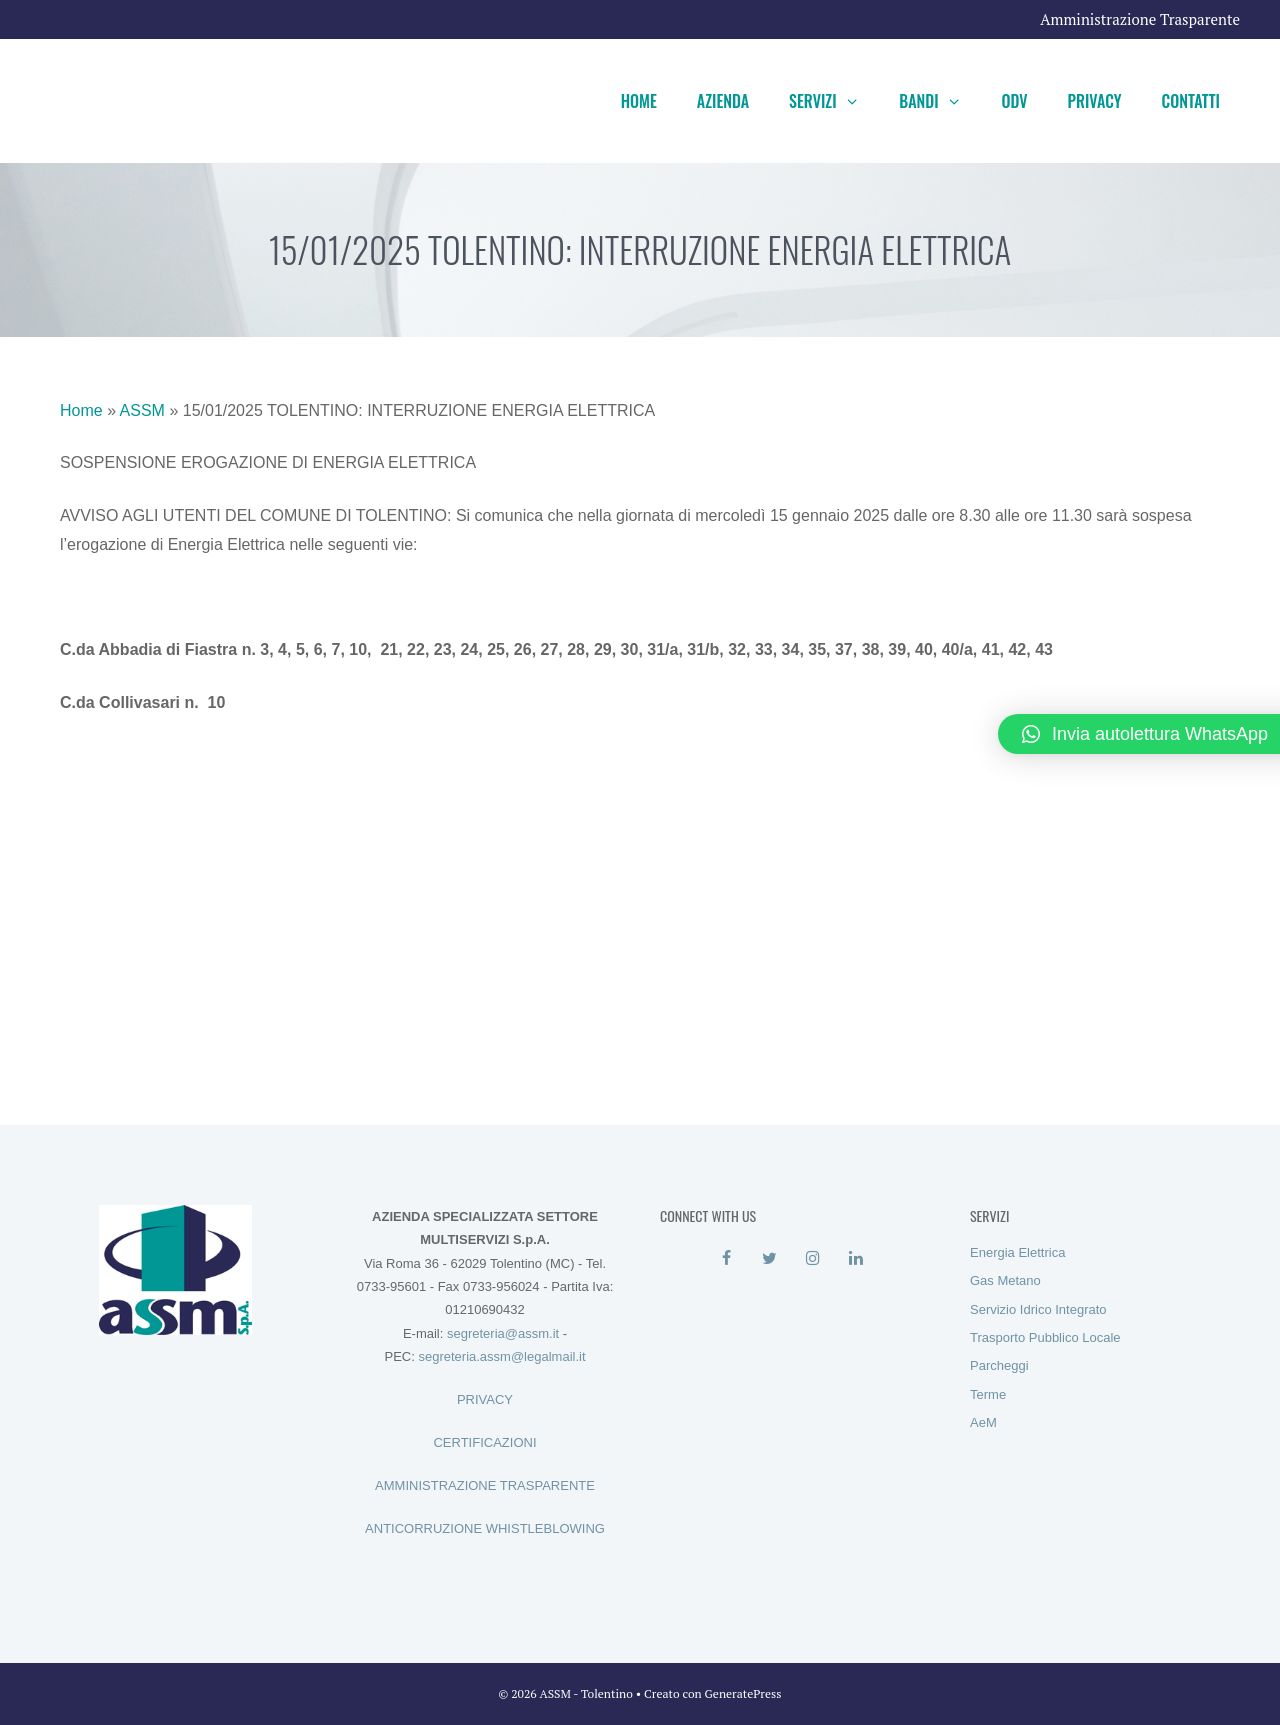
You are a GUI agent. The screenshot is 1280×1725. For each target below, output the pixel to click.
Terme (988, 1394)
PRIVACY (485, 1399)
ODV (1014, 101)
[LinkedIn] (855, 1259)
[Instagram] (812, 1259)
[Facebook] (726, 1259)
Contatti (1191, 101)
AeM (983, 1422)
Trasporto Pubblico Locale (1045, 1337)
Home (639, 101)
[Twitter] (769, 1259)
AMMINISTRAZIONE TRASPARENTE (485, 1485)
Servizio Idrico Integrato (1038, 1309)
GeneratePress (743, 1693)
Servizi (834, 101)
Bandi (940, 101)
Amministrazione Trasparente (1140, 19)
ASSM (142, 410)
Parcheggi (999, 1365)
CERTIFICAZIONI (484, 1442)
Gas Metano (1005, 1280)
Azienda (723, 101)
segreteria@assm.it (503, 1333)
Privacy (1095, 101)
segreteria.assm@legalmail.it (501, 1356)
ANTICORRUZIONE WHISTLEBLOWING (485, 1528)
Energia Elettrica (1017, 1252)
